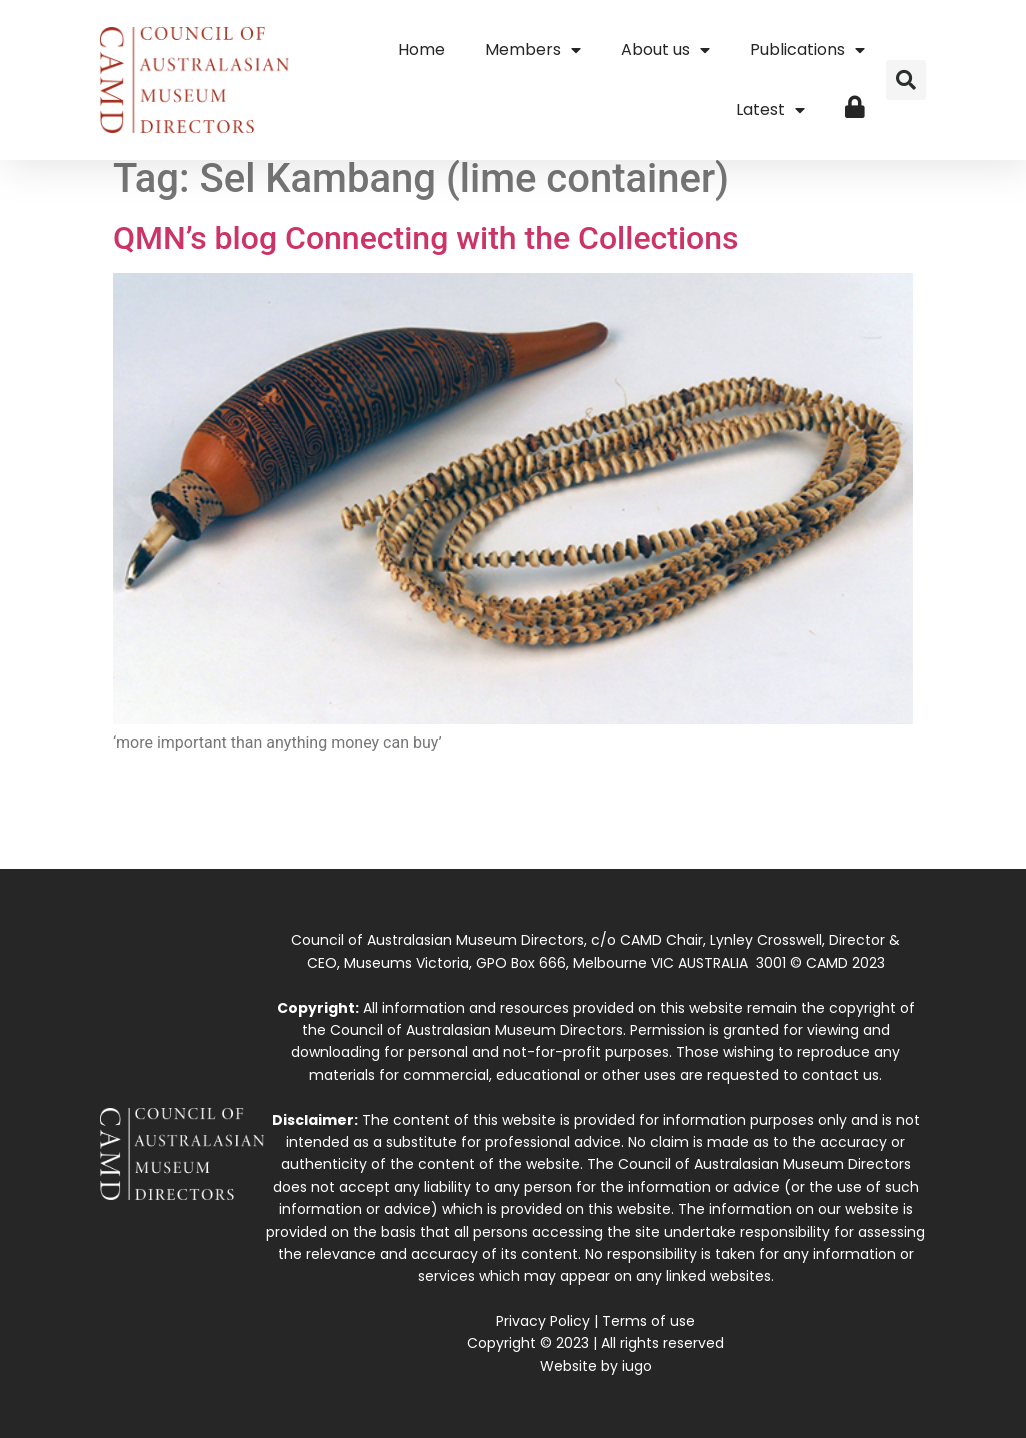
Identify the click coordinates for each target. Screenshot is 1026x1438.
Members (533, 50)
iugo (637, 1366)
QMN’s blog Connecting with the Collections (426, 238)
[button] (906, 80)
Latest (770, 110)
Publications (807, 50)
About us (665, 50)
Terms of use (648, 1321)
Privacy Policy (543, 1321)
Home (421, 49)
